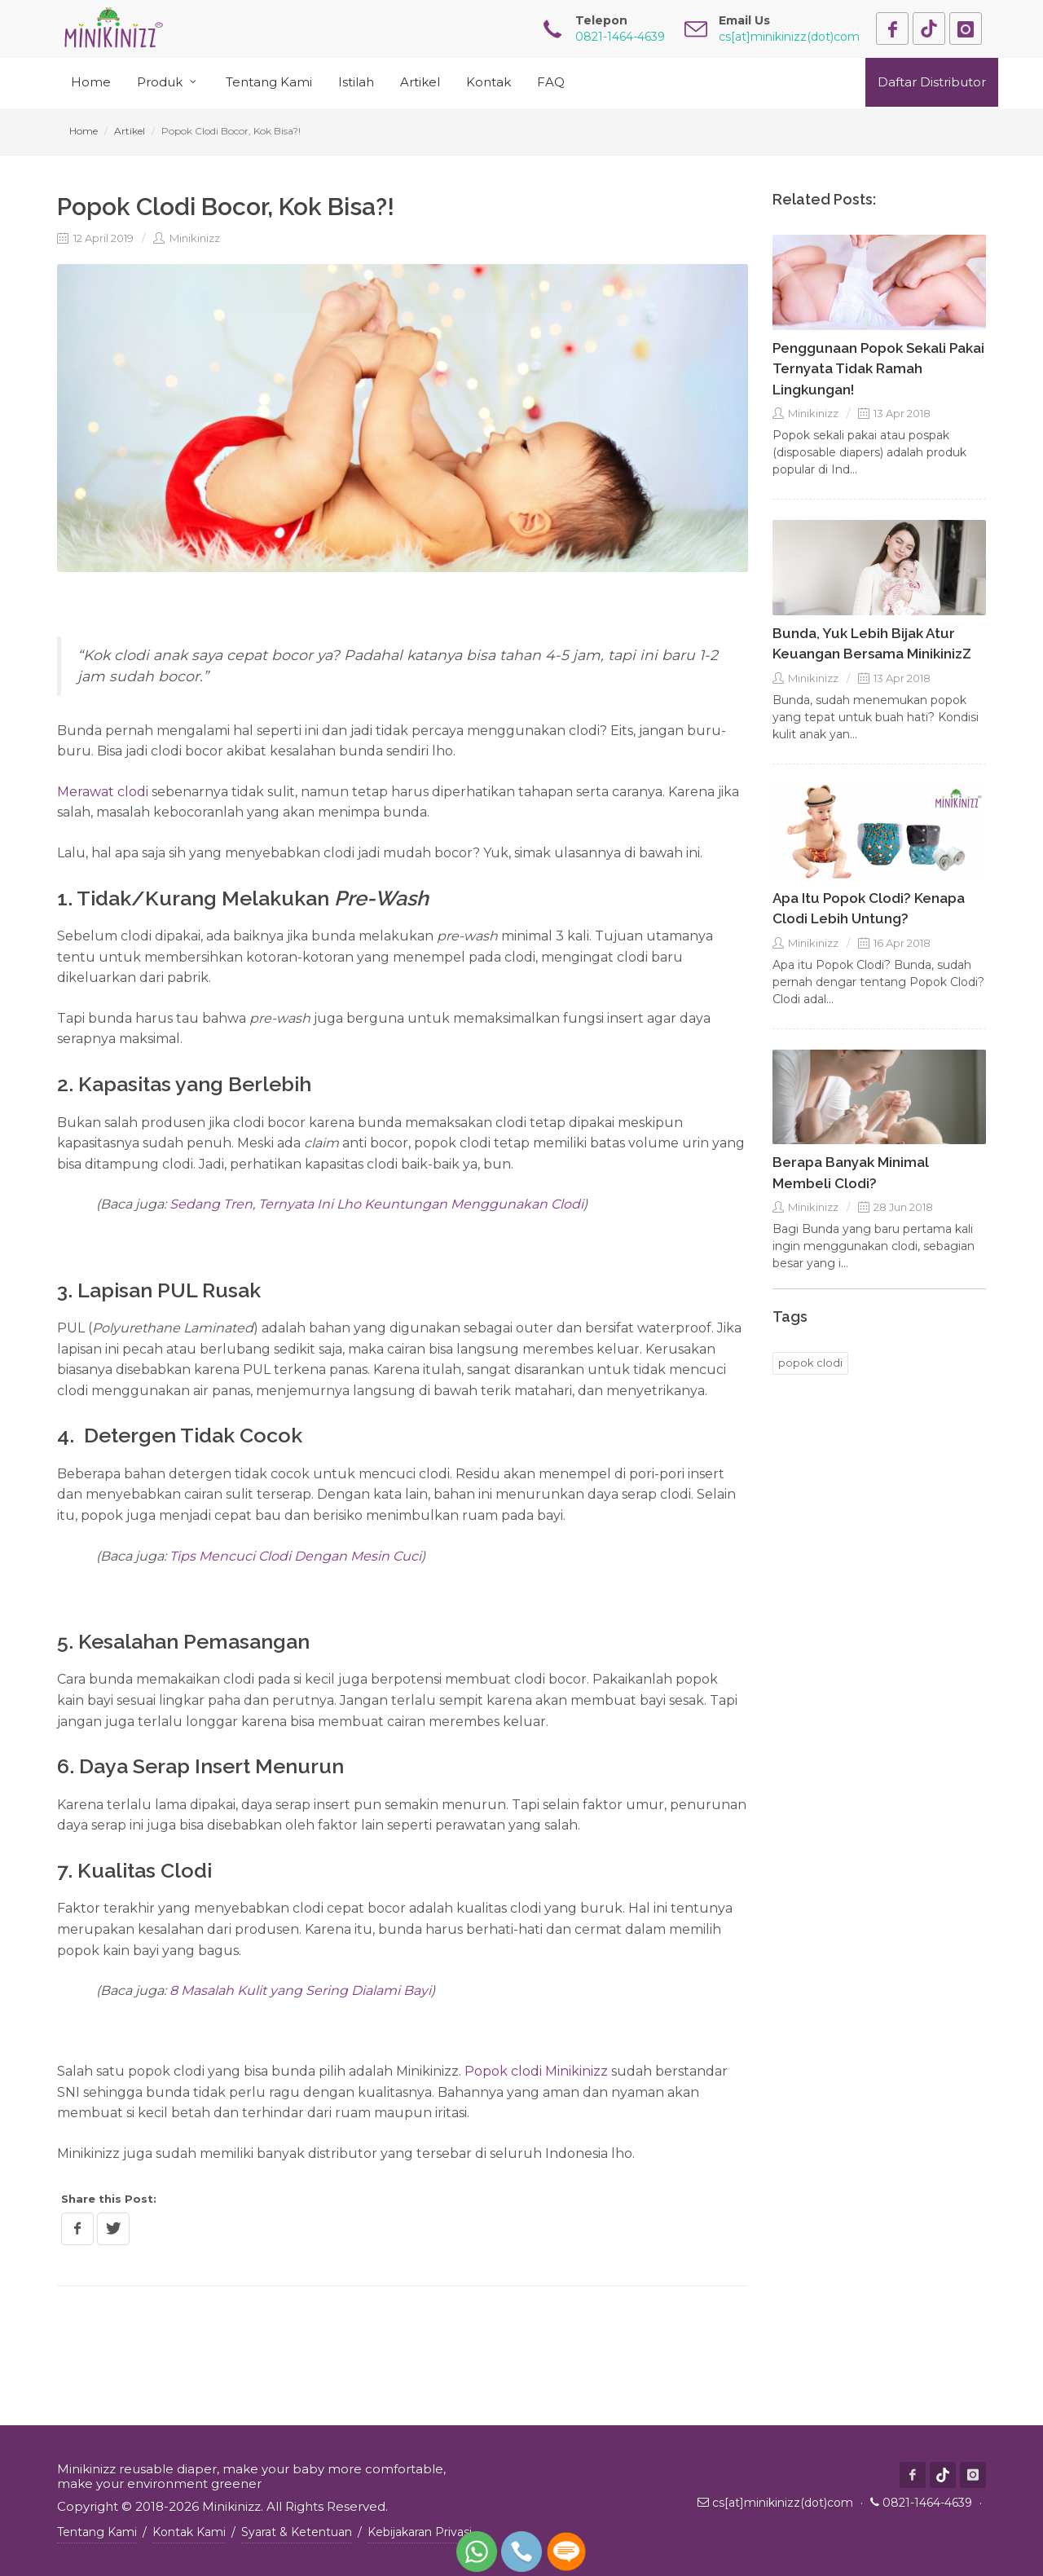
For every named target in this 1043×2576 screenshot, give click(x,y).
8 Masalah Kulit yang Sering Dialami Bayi (300, 1990)
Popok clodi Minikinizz (536, 2071)
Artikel (129, 131)
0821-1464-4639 (927, 2502)
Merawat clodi (102, 791)
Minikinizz (186, 237)
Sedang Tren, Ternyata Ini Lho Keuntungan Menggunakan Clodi (376, 1204)
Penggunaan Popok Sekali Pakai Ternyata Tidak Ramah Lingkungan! (878, 369)
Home (83, 131)
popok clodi (810, 1362)
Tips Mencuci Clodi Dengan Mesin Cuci (295, 1556)
